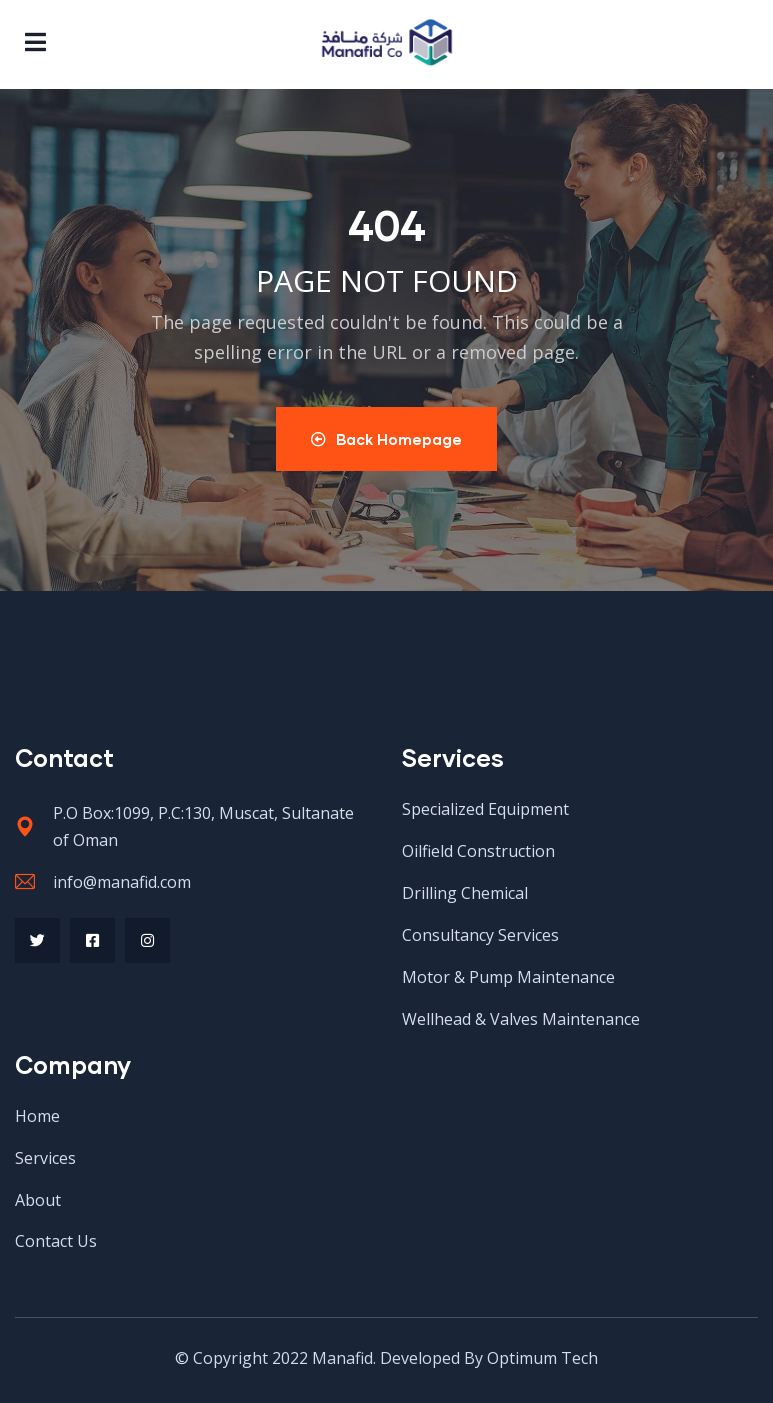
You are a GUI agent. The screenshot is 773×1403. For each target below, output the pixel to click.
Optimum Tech (542, 1358)
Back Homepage (386, 439)
